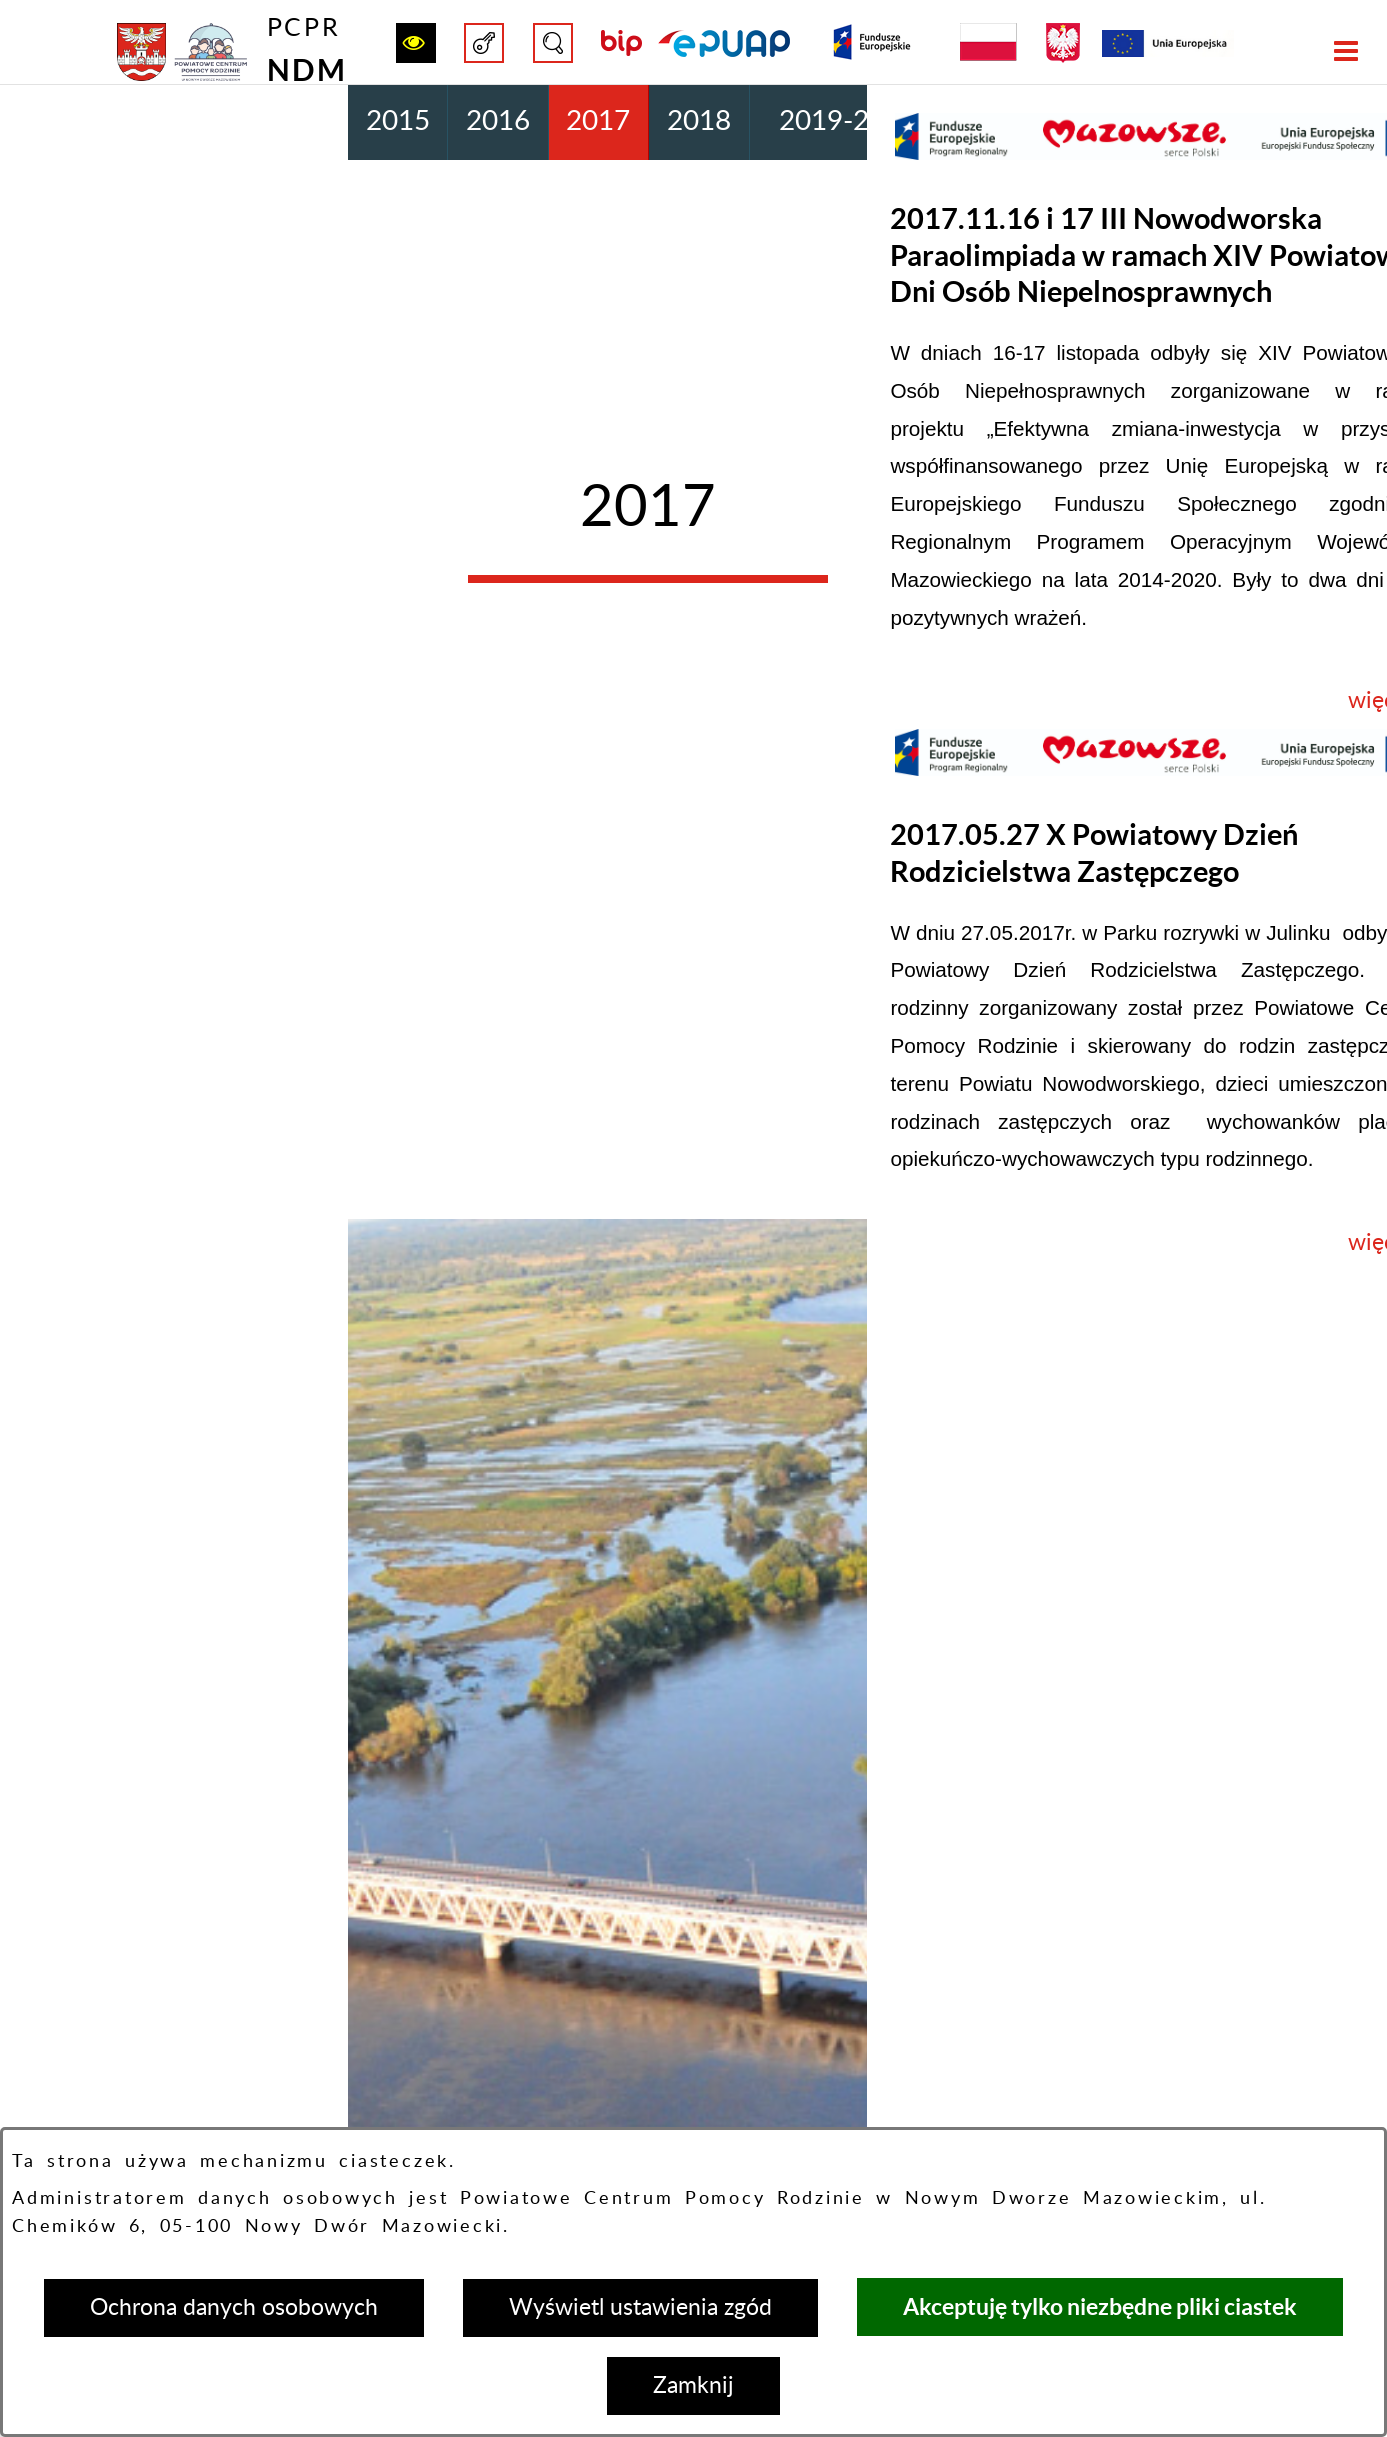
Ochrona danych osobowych (234, 2307)
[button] (416, 43)
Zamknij (693, 2385)
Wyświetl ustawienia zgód (640, 2307)
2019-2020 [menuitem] (848, 121)
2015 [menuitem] (398, 121)
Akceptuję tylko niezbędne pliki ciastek (1100, 2306)
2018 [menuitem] (699, 121)
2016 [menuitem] (498, 121)
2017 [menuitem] (598, 121)
